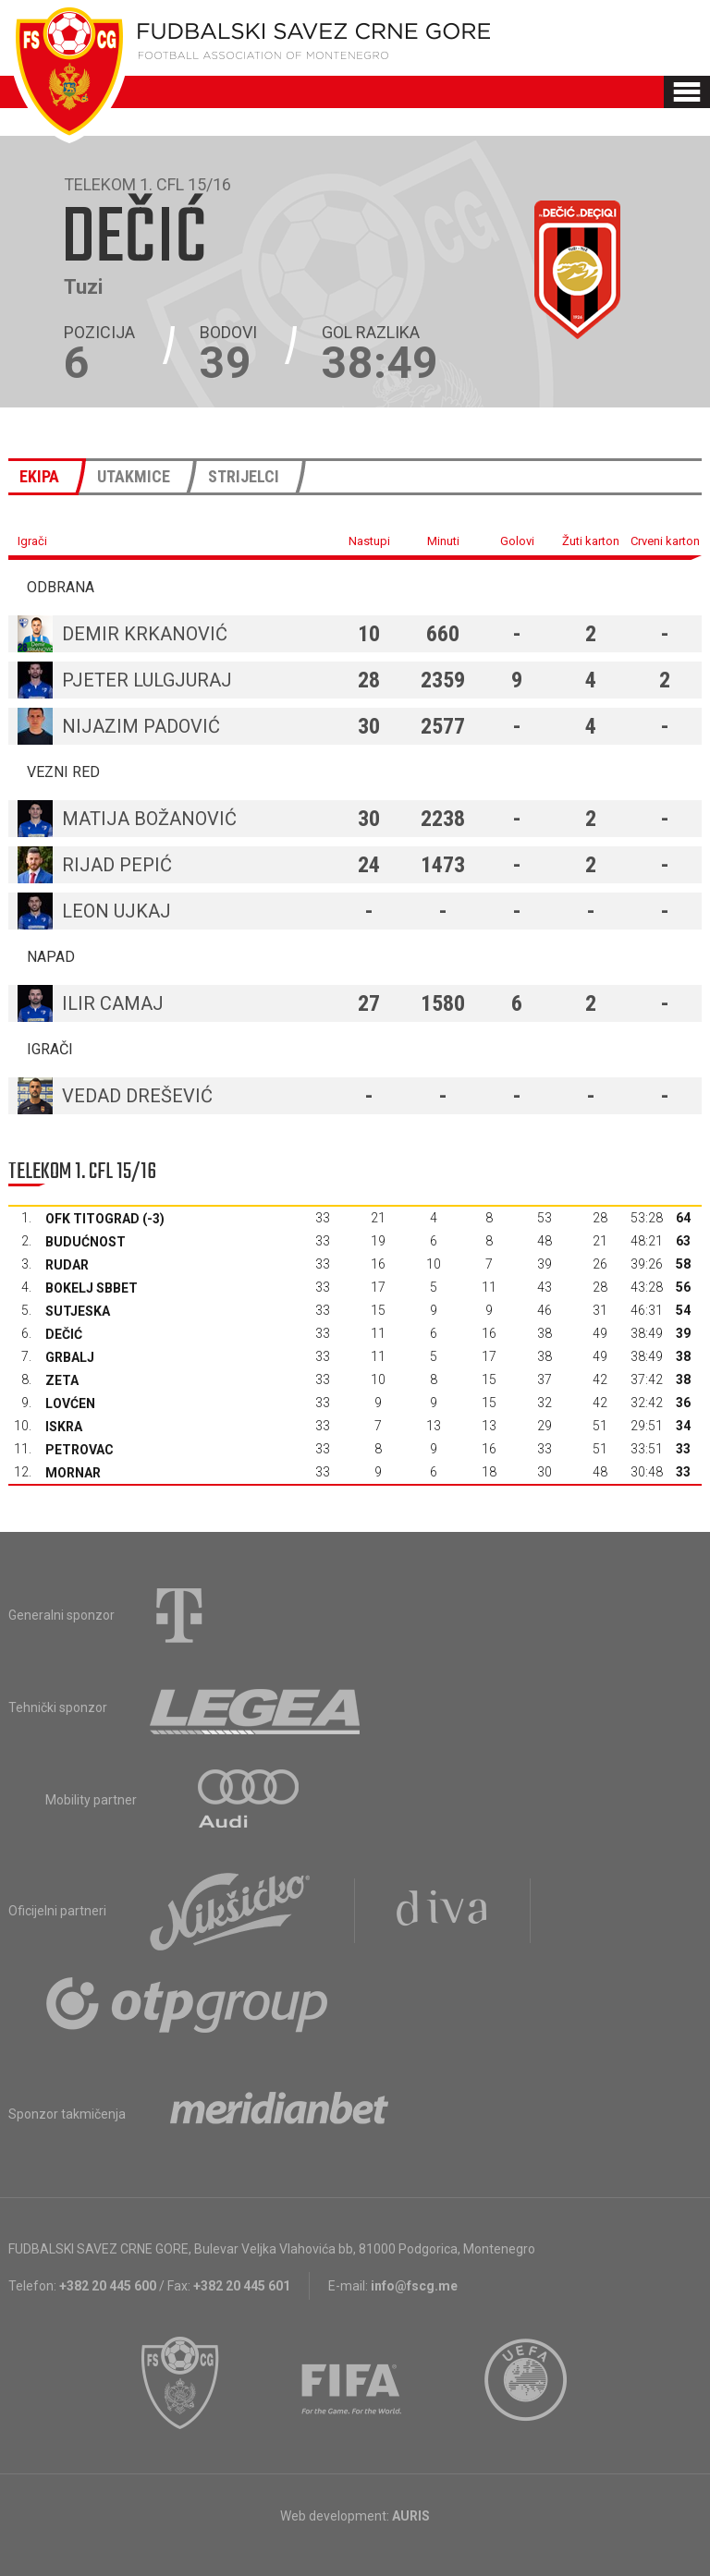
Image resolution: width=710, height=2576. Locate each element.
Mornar (73, 1472)
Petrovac (79, 1449)
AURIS (411, 2516)
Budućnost (85, 1241)
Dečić (63, 1334)
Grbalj (69, 1357)
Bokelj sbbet (91, 1288)
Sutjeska (77, 1311)
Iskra (63, 1426)
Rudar (67, 1265)
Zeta (62, 1380)
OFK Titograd (92, 1218)
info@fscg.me (414, 2285)
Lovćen (70, 1403)
